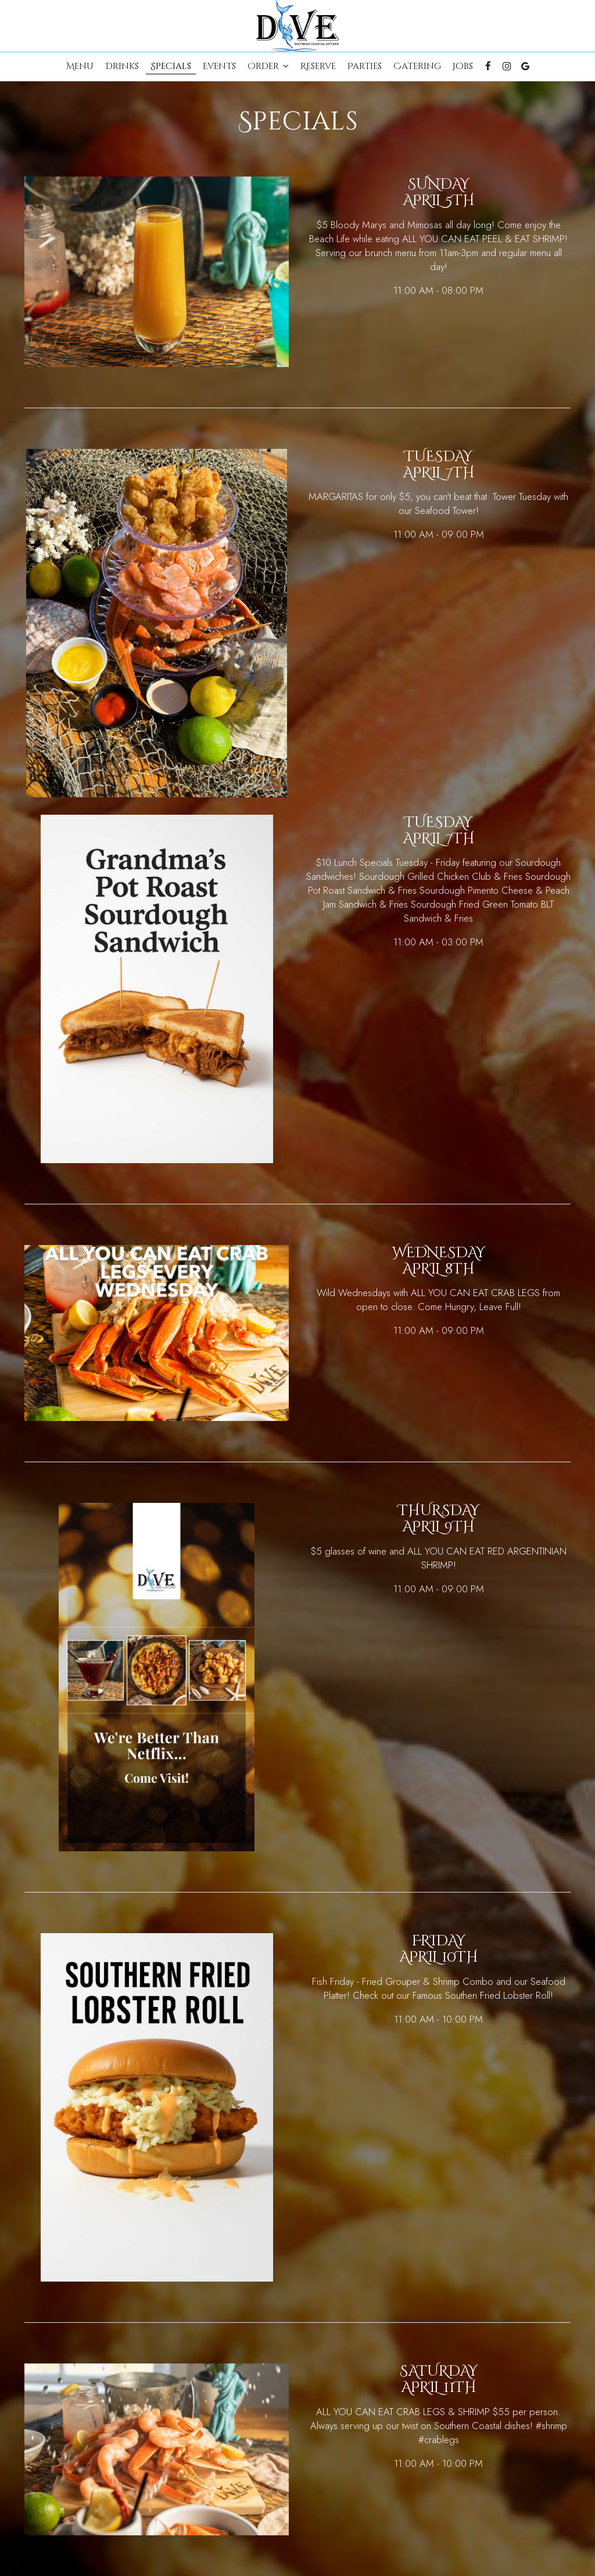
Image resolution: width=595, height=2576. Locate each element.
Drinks (122, 67)
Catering (417, 67)
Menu (80, 67)
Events (219, 67)
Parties (364, 67)
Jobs (463, 67)
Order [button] (268, 67)
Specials (170, 67)
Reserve (318, 67)
